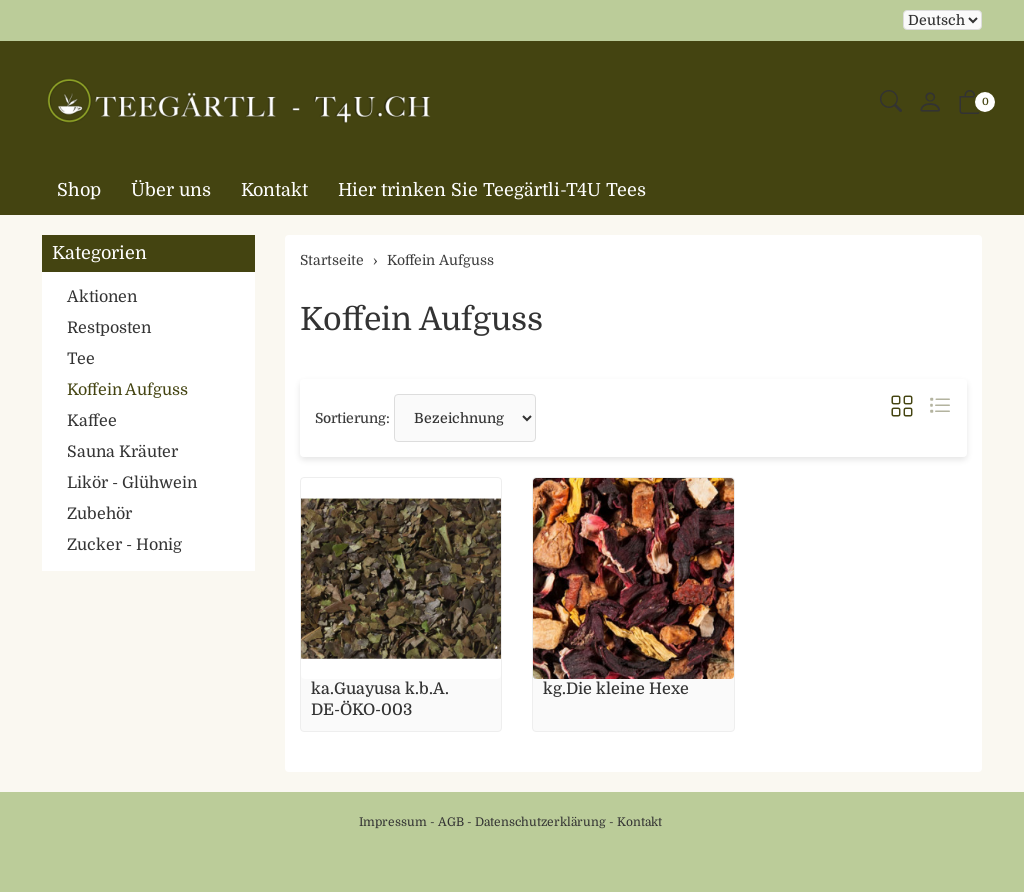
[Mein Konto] (930, 103)
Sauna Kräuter (122, 452)
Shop (79, 190)
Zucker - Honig (124, 545)
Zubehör (99, 514)
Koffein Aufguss (421, 319)
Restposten (109, 328)
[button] (891, 102)
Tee (81, 359)
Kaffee (92, 421)
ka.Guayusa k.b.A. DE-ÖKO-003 (380, 699)
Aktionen (102, 297)
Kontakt (274, 190)
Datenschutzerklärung (540, 822)
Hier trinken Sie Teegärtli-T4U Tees (492, 190)
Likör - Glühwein (132, 483)
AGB (451, 822)
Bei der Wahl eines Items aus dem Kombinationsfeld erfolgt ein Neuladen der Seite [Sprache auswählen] (942, 20)
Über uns (171, 190)
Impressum (393, 822)
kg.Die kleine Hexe (616, 689)
